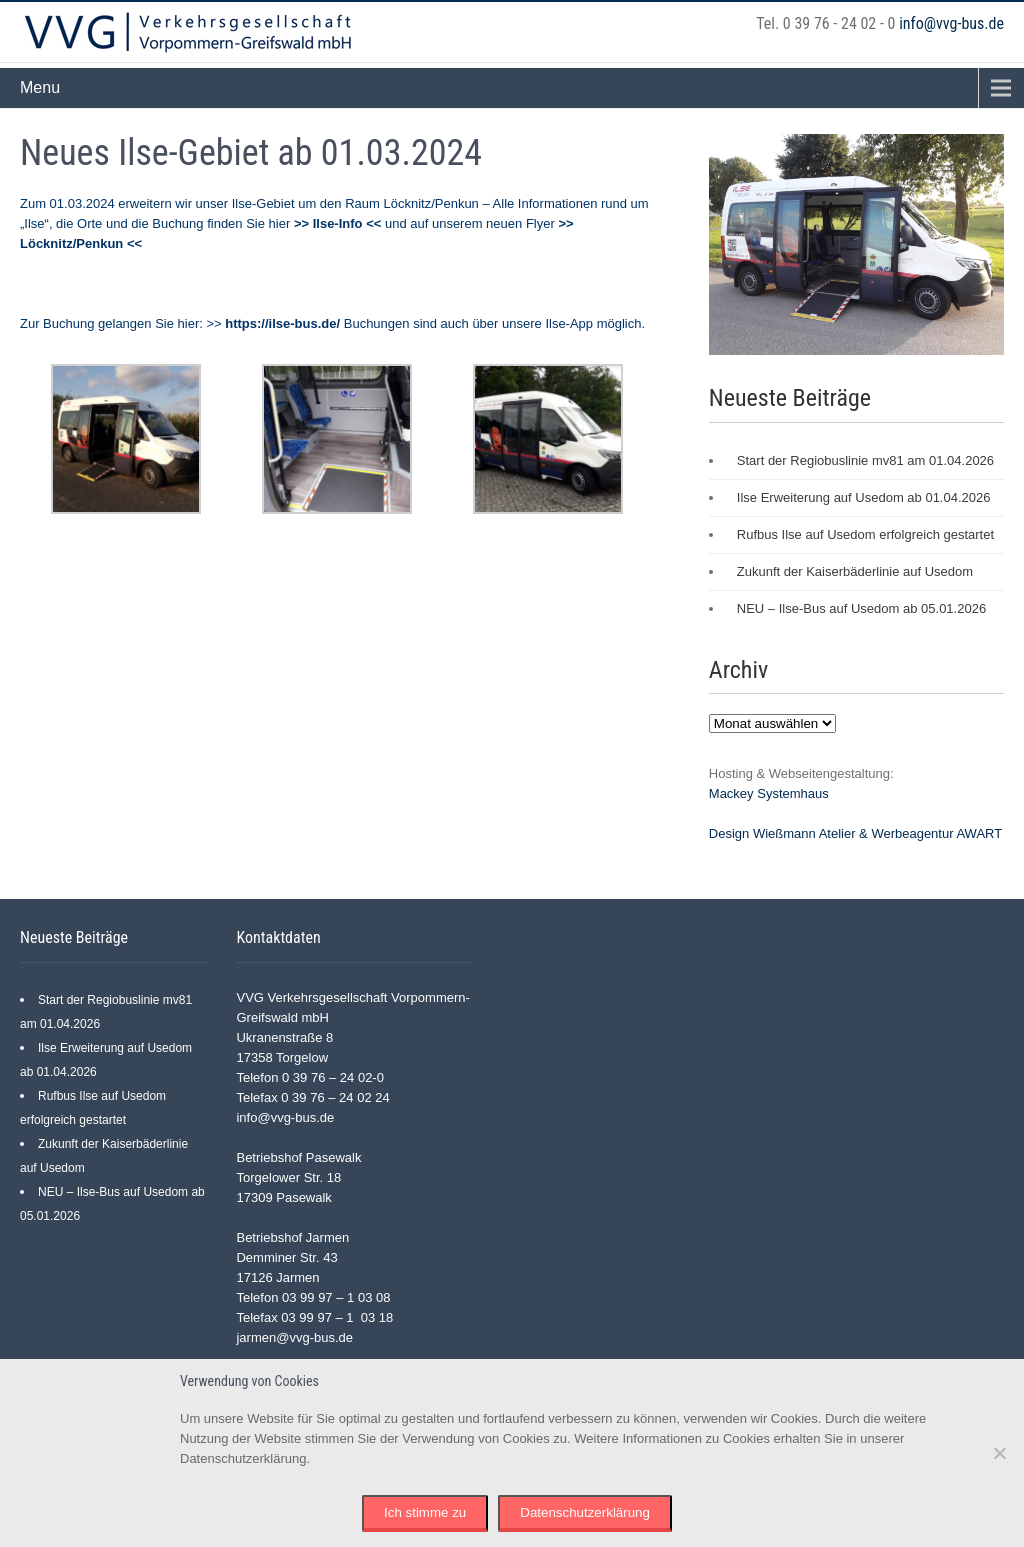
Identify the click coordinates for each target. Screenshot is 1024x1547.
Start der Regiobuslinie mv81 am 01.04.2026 (865, 460)
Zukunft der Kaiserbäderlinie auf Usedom (855, 571)
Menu (40, 87)
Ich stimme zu (425, 1512)
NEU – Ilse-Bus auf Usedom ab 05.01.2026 (861, 608)
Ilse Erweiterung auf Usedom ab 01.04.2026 (864, 497)
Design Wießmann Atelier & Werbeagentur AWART (855, 833)
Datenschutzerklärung (585, 1512)
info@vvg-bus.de (951, 23)
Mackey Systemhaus (769, 793)
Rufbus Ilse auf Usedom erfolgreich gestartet (865, 534)
